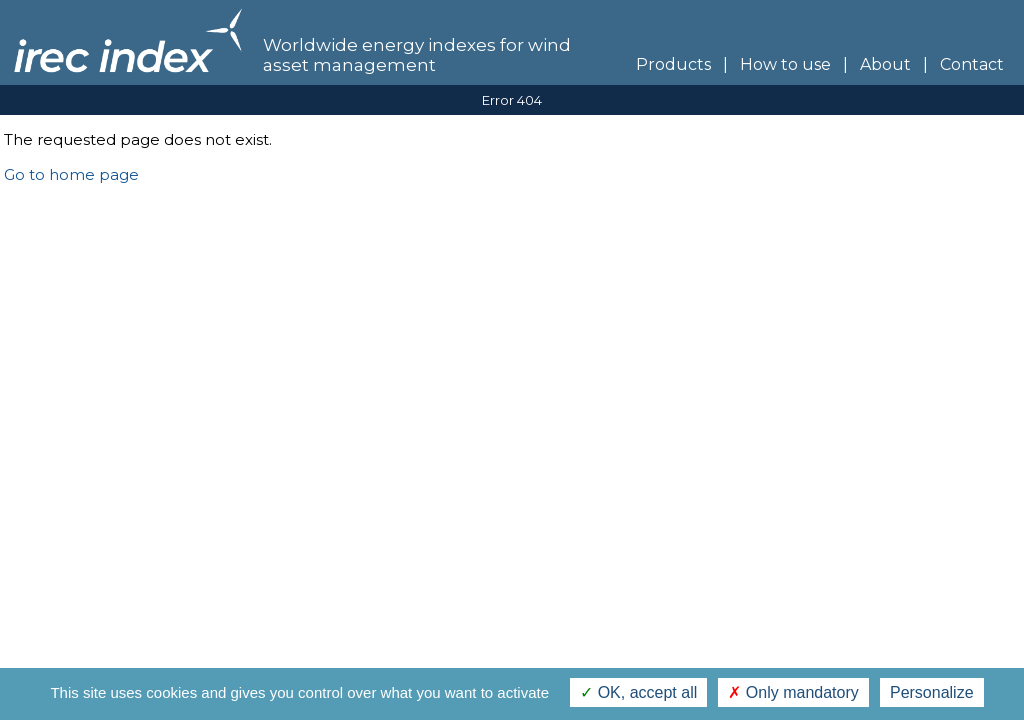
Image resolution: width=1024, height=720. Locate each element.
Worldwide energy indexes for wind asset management (417, 55)
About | (888, 64)
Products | (676, 64)
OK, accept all (638, 692)
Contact (976, 64)
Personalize (932, 692)
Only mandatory (793, 692)
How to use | (788, 64)
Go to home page (71, 174)
